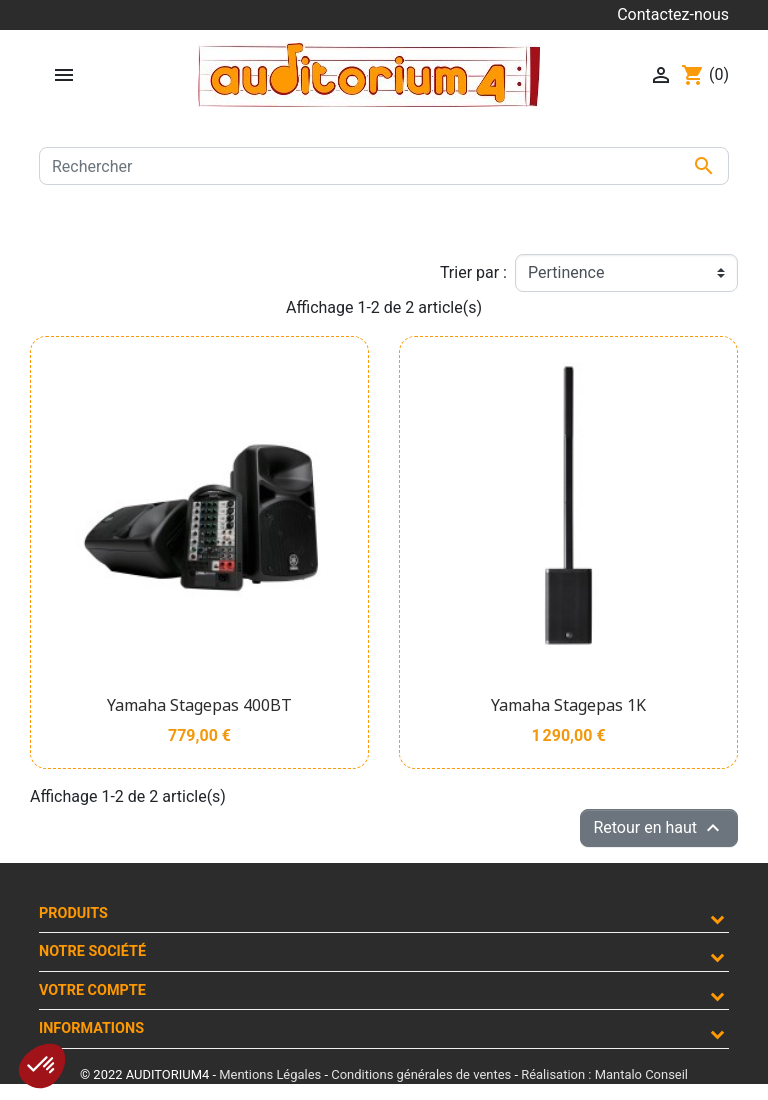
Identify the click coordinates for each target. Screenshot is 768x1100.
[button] (42, 1066)
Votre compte (92, 990)
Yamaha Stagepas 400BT (199, 705)
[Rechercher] (384, 166)
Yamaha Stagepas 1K (568, 705)
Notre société (92, 951)
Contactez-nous (673, 14)
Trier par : (473, 272)
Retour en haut (659, 828)
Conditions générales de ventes (421, 1074)
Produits (73, 913)
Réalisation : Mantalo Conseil (604, 1074)
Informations (91, 1028)
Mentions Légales (270, 1074)
